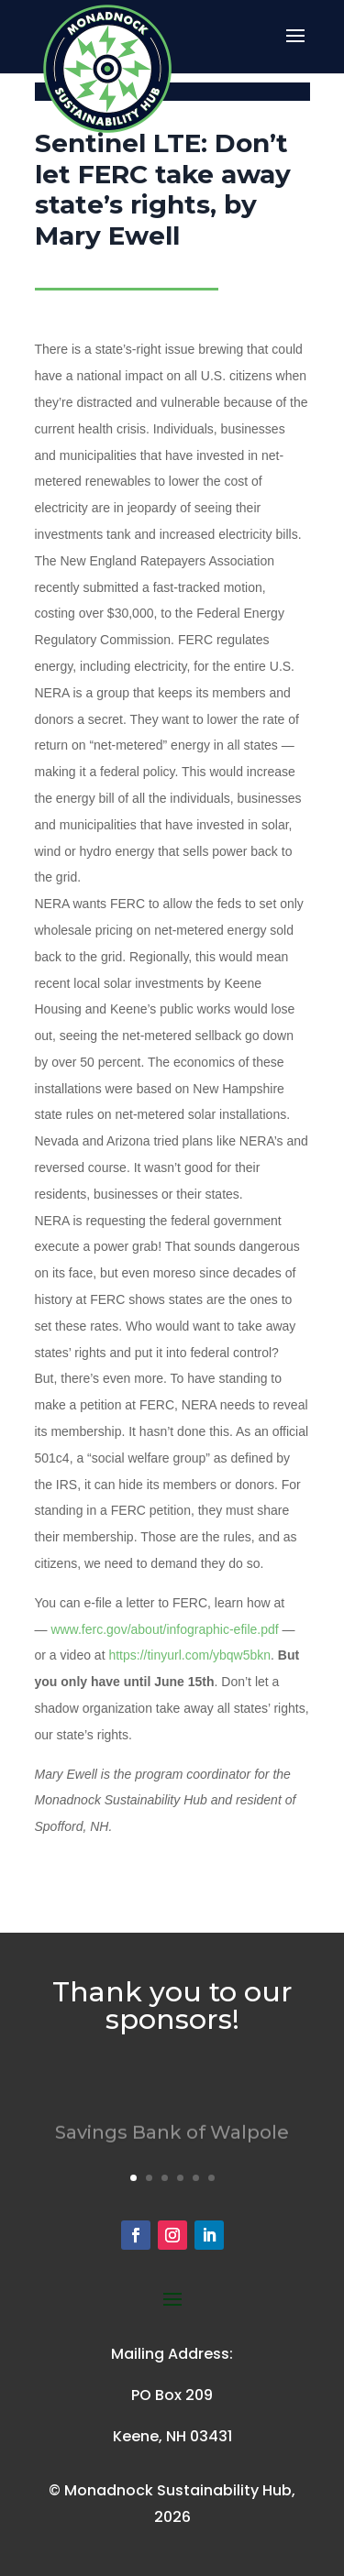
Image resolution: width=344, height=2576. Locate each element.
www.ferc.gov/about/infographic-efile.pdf (164, 1629)
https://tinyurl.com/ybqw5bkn (189, 1655)
